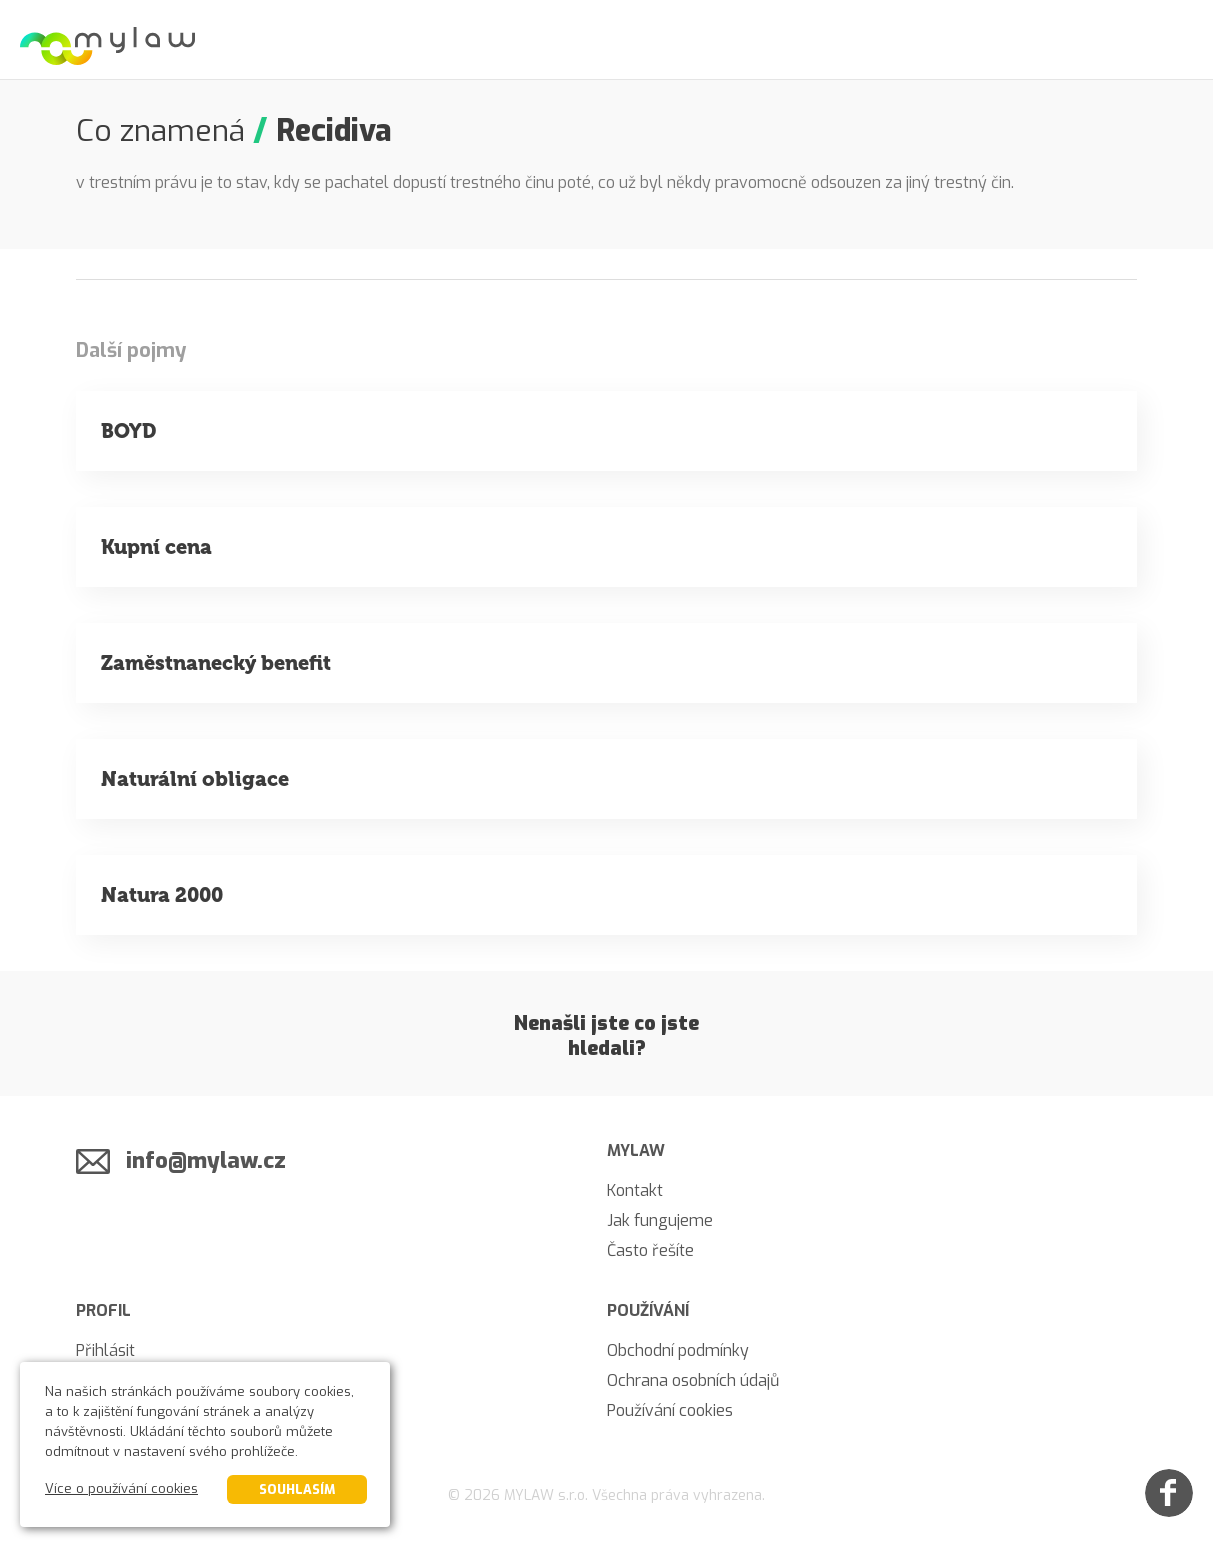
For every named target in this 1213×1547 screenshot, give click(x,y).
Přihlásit (105, 1350)
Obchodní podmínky (678, 1350)
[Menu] (1173, 40)
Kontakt (635, 1190)
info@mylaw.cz (206, 1160)
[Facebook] (1169, 1493)
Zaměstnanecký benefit (216, 663)
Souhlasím (297, 1489)
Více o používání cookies (121, 1488)
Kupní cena (156, 547)
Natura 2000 (162, 895)
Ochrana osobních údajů (693, 1380)
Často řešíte (650, 1250)
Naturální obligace (195, 779)
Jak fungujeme (660, 1220)
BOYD (128, 431)
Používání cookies (670, 1410)
